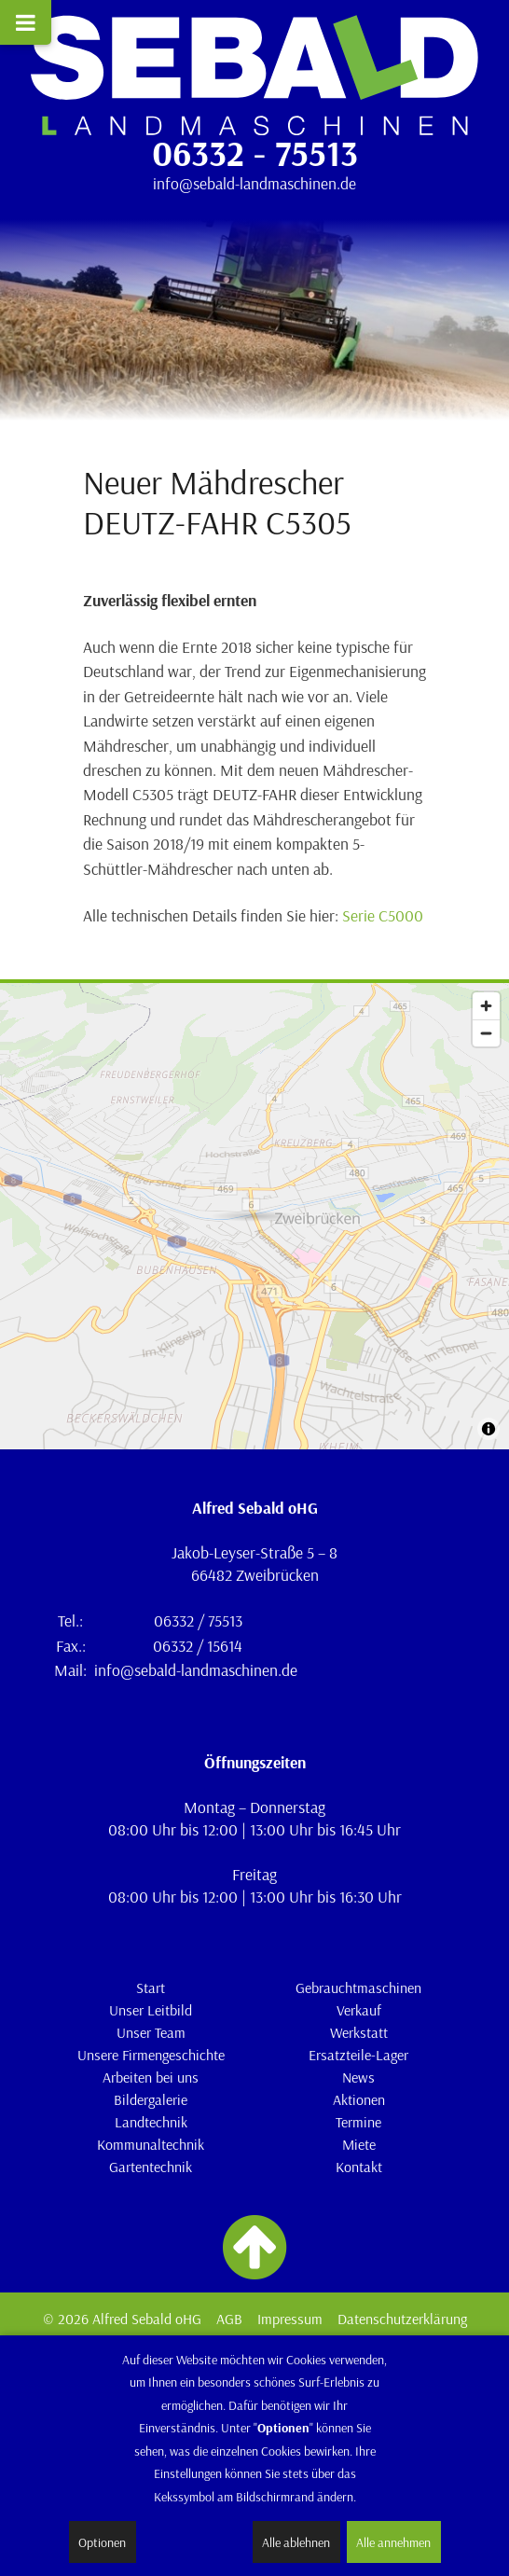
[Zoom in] (486, 1005)
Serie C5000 (382, 915)
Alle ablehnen (296, 2542)
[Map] (254, 1216)
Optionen (102, 2542)
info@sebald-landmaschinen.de (254, 183)
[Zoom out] (486, 1032)
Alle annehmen (393, 2542)
